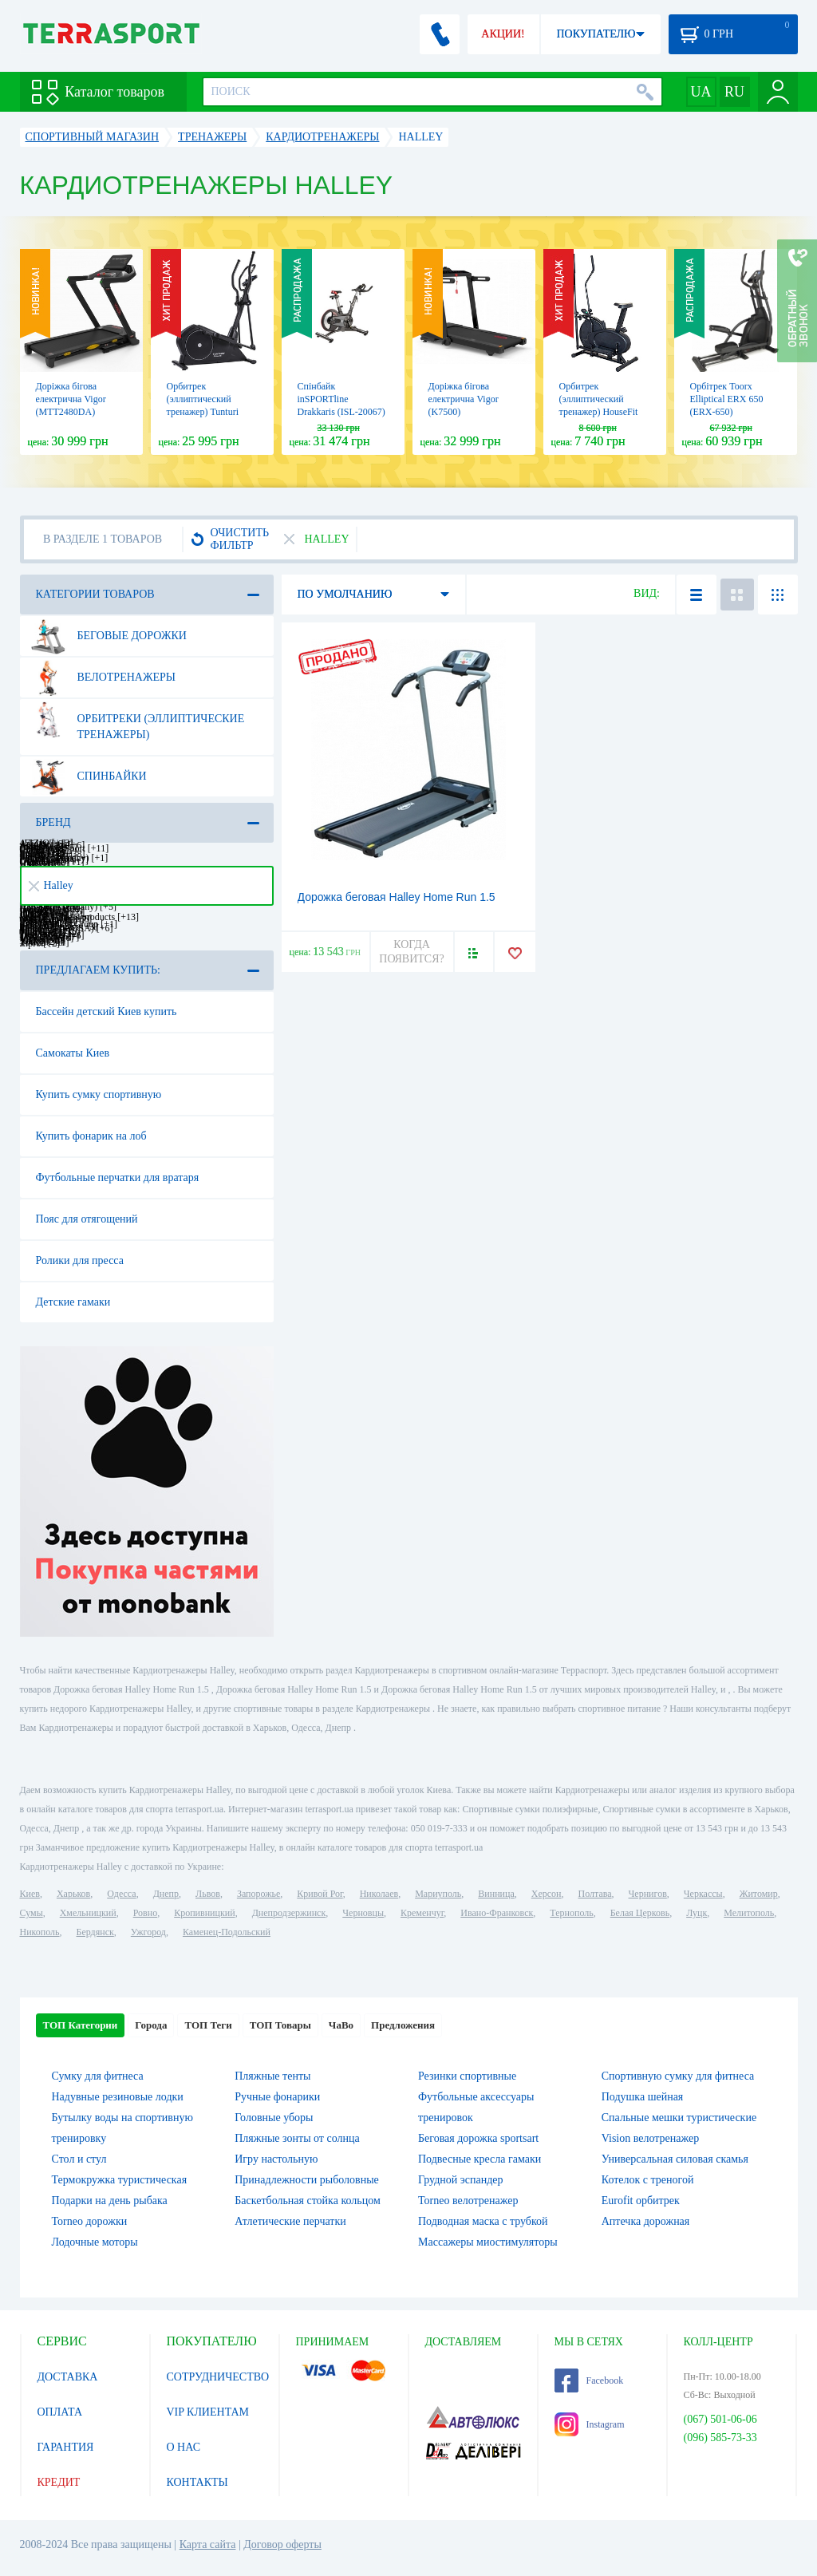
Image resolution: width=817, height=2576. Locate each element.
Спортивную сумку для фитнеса (678, 2076)
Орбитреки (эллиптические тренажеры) (137, 721)
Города (151, 2025)
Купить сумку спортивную (99, 1094)
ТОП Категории (80, 2025)
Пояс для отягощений (87, 1219)
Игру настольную (276, 2159)
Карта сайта (208, 2544)
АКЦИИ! (502, 34)
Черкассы (703, 1893)
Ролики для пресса (80, 1260)
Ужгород (148, 1932)
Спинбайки (88, 776)
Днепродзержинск (289, 1912)
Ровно (145, 1912)
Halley (51, 885)
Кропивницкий (204, 1912)
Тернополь (571, 1912)
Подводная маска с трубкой (483, 2221)
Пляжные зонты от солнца (297, 2138)
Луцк (696, 1912)
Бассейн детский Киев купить (106, 1011)
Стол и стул (79, 2159)
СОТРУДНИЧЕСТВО (218, 2377)
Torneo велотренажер (468, 2201)
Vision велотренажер (650, 2138)
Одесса (121, 1893)
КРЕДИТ (59, 2482)
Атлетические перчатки (290, 2221)
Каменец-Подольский (226, 1932)
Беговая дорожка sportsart (478, 2138)
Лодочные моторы (95, 2242)
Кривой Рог (319, 1893)
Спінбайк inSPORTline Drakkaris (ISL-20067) (341, 399)
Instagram (590, 2424)
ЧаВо (341, 2025)
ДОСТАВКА (67, 2377)
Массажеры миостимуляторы (488, 2242)
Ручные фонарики (277, 2097)
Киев (30, 1893)
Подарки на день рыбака (110, 2201)
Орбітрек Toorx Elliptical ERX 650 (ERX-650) (727, 399)
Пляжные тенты (272, 2076)
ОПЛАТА (60, 2412)
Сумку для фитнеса (98, 2076)
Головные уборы (274, 2118)
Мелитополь (749, 1912)
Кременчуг (422, 1912)
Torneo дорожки (90, 2221)
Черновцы (363, 1912)
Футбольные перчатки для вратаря (117, 1177)
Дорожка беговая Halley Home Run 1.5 (396, 897)
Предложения (403, 2025)
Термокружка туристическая (119, 2180)
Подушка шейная (643, 2097)
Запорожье (258, 1893)
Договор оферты (282, 2544)
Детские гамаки (73, 1302)
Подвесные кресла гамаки (479, 2159)
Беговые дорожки (108, 636)
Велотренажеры (103, 677)
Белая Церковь (639, 1912)
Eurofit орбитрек (641, 2201)
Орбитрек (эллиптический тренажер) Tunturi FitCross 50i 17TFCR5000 (203, 412)
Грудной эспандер (460, 2180)
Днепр (166, 1893)
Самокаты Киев (73, 1053)
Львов (207, 1893)
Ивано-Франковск (496, 1912)
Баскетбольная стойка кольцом (308, 2201)
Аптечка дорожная (646, 2221)
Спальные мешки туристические (679, 2118)
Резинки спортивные (467, 2076)
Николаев (379, 1893)
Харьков (73, 1893)
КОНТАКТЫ (197, 2482)
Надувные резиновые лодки (118, 2097)
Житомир (759, 1893)
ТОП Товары (280, 2025)
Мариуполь (438, 1893)
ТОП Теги (207, 2025)
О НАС (183, 2447)
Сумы (31, 1912)
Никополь (40, 1932)
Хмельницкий (88, 1912)
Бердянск (95, 1932)
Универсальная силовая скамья (675, 2159)
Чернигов (648, 1893)
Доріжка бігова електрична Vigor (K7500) (463, 399)
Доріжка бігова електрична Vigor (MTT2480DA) (71, 399)
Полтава (595, 1893)
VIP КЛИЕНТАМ (208, 2412)
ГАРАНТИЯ (65, 2447)
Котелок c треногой (648, 2180)
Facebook (589, 2380)
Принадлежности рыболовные (307, 2180)
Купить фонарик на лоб (91, 1136)
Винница (496, 1893)
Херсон (546, 1893)
